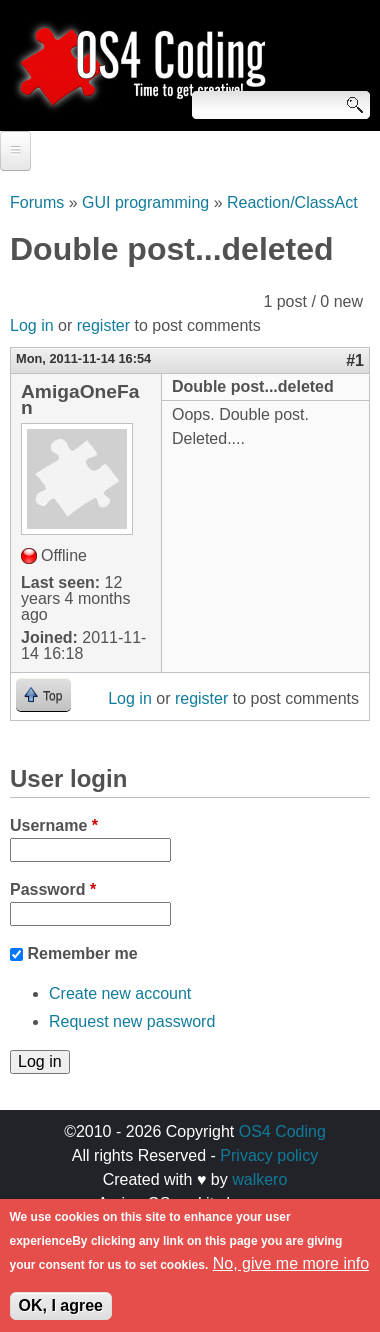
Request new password (132, 1021)
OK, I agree (61, 1313)
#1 (355, 360)
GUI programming (145, 202)
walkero (259, 1179)
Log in (32, 325)
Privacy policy (269, 1155)
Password (53, 889)
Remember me (82, 953)
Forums (37, 202)
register (103, 325)
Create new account (120, 993)
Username (54, 825)
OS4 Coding (282, 1131)
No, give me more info (291, 1271)
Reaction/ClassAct (292, 202)
